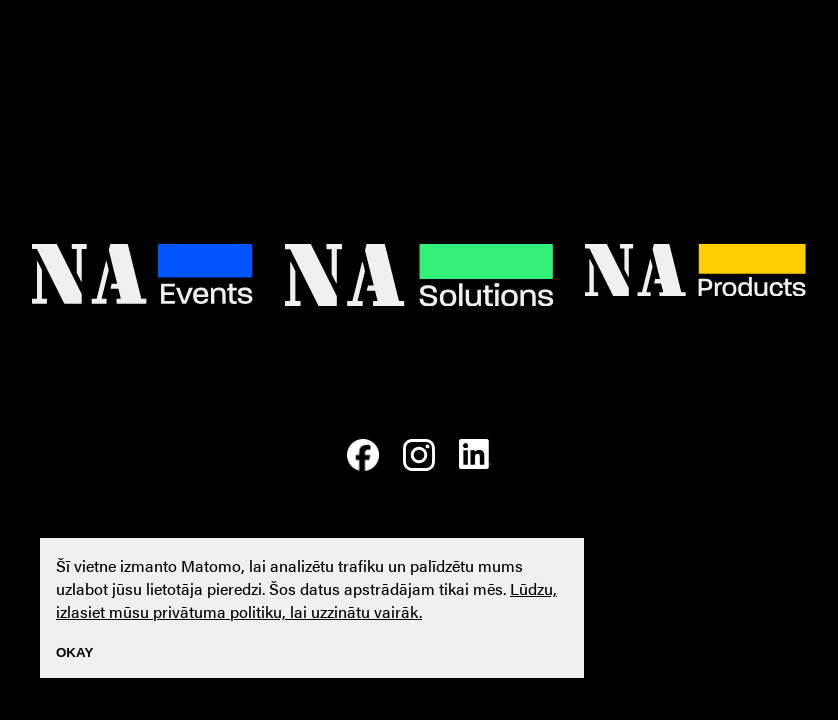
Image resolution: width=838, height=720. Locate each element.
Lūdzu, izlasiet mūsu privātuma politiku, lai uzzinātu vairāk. (306, 600)
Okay (74, 652)
